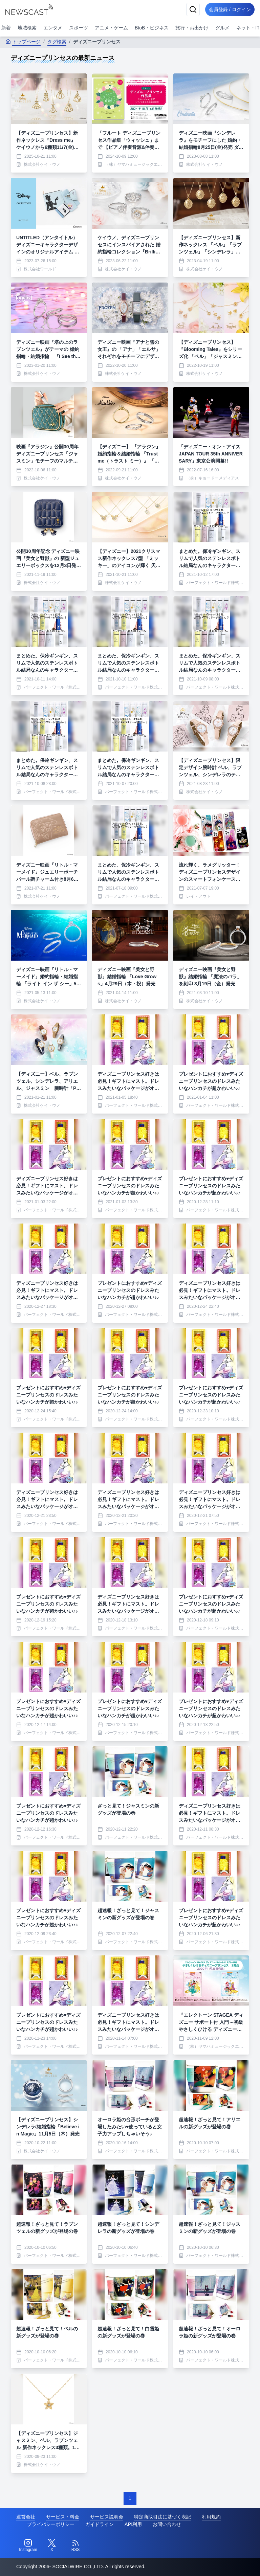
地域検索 (27, 27)
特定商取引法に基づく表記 (162, 2516)
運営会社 (25, 2516)
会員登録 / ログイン (228, 9)
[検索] (189, 9)
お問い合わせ (167, 2524)
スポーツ (78, 27)
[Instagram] (28, 2545)
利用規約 (211, 2516)
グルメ (222, 27)
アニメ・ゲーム (111, 27)
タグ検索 (56, 41)
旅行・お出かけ (192, 27)
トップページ (23, 41)
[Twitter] (52, 2545)
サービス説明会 (106, 2516)
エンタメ (52, 27)
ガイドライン (99, 2524)
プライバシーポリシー (50, 2524)
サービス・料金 (62, 2516)
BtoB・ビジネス (152, 27)
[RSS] (75, 2545)
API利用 (133, 2524)
